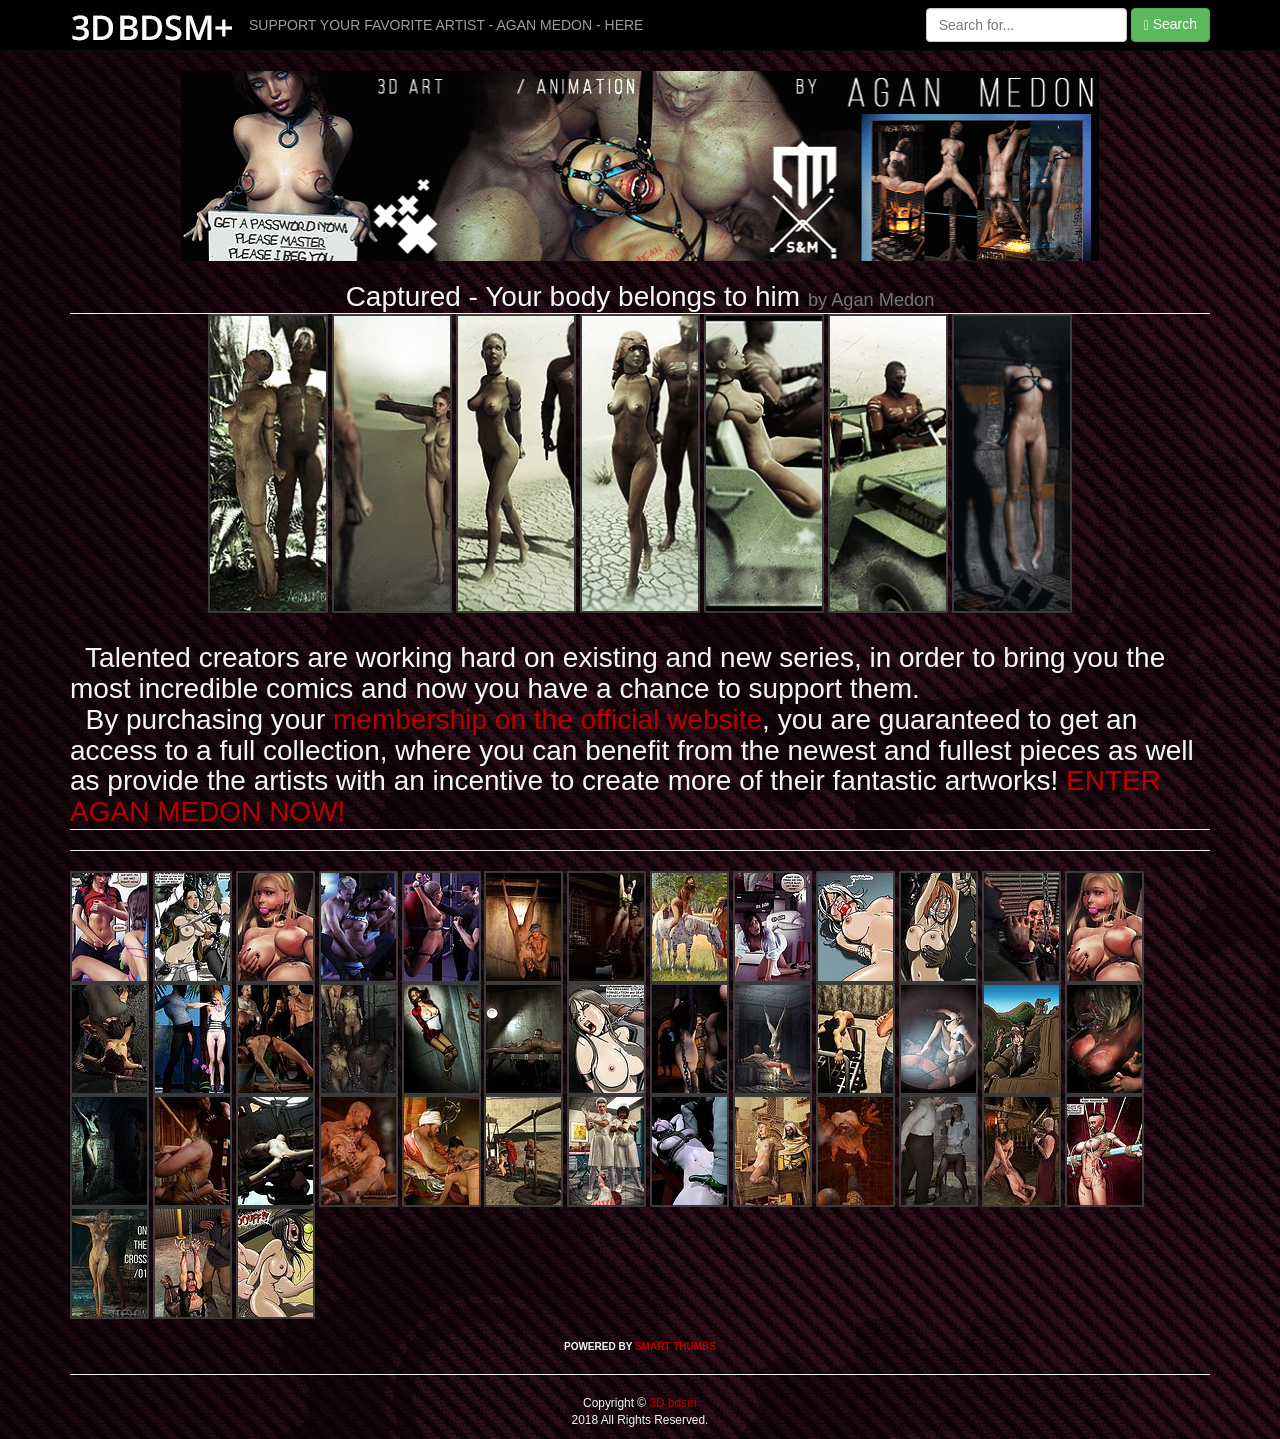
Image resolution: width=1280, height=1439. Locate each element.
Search (1170, 24)
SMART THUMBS (675, 1346)
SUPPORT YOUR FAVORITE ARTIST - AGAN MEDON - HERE (446, 25)
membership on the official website (547, 719)
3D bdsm (671, 1403)
